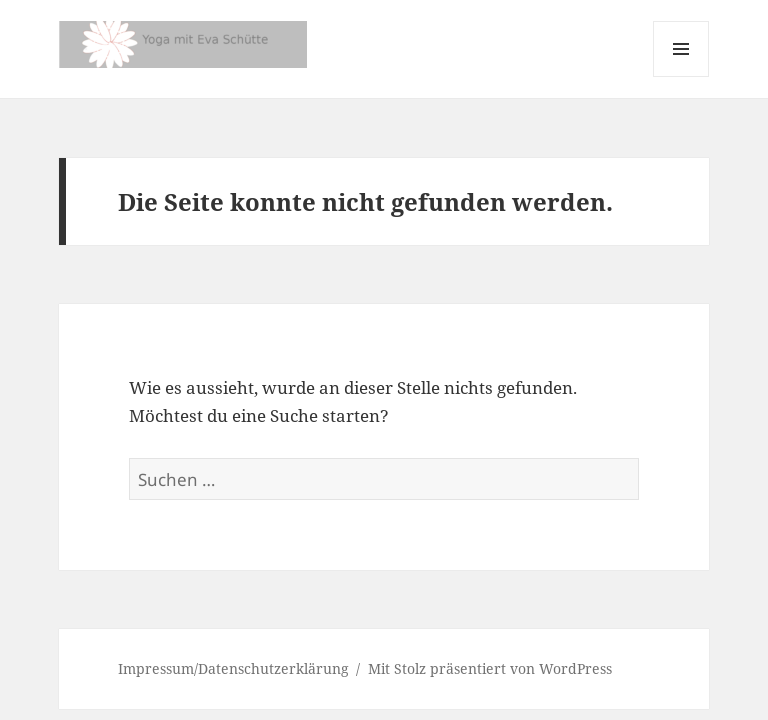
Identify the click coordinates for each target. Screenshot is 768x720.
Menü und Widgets (681, 76)
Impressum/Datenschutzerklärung (233, 668)
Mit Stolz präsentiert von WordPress (490, 668)
